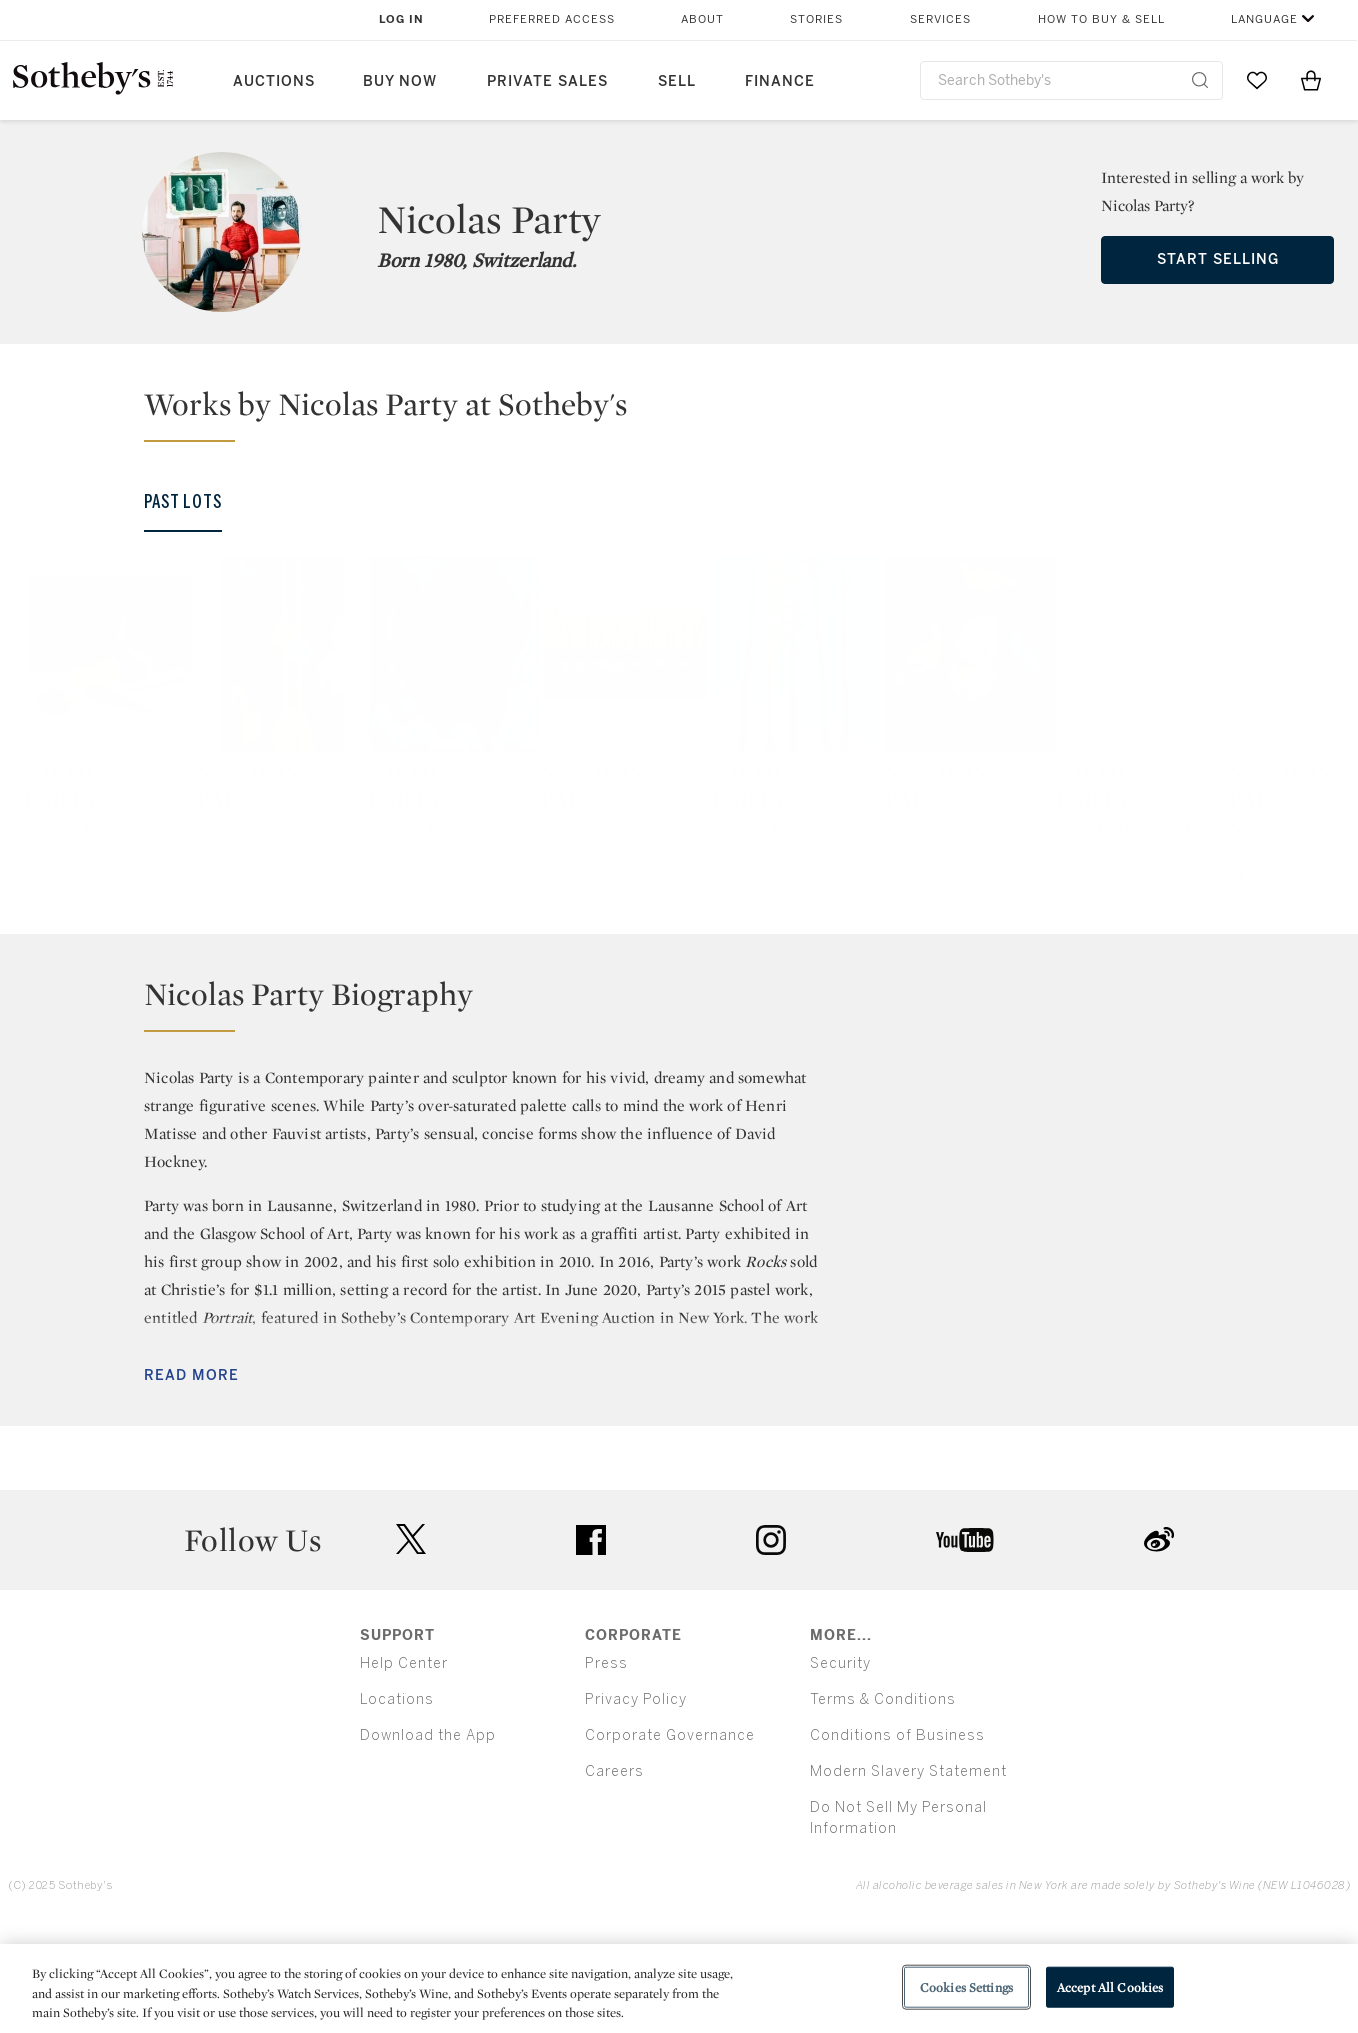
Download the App (428, 1842)
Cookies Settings (966, 1986)
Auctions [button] (274, 81)
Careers (614, 1878)
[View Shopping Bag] (1311, 80)
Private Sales (547, 81)
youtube (965, 1647)
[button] (691, 413)
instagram (771, 1647)
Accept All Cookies (1110, 1986)
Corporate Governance (670, 1842)
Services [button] (940, 19)
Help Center (404, 1770)
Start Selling (1218, 259)
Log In (401, 19)
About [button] (702, 19)
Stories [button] (816, 19)
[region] (679, 1988)
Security (840, 1770)
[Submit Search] (1200, 80)
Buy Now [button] (400, 81)
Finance (780, 81)
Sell (677, 81)
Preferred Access (552, 19)
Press (606, 1770)
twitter (411, 1646)
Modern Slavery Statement (908, 1878)
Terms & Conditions (883, 1806)
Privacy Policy (636, 1806)
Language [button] (1264, 19)
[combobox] (1071, 80)
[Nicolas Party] (179, 732)
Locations (397, 1806)
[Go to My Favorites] (1257, 80)
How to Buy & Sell (1101, 19)
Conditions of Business (897, 1842)
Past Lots (183, 502)
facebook (591, 1647)
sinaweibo (1159, 1646)
